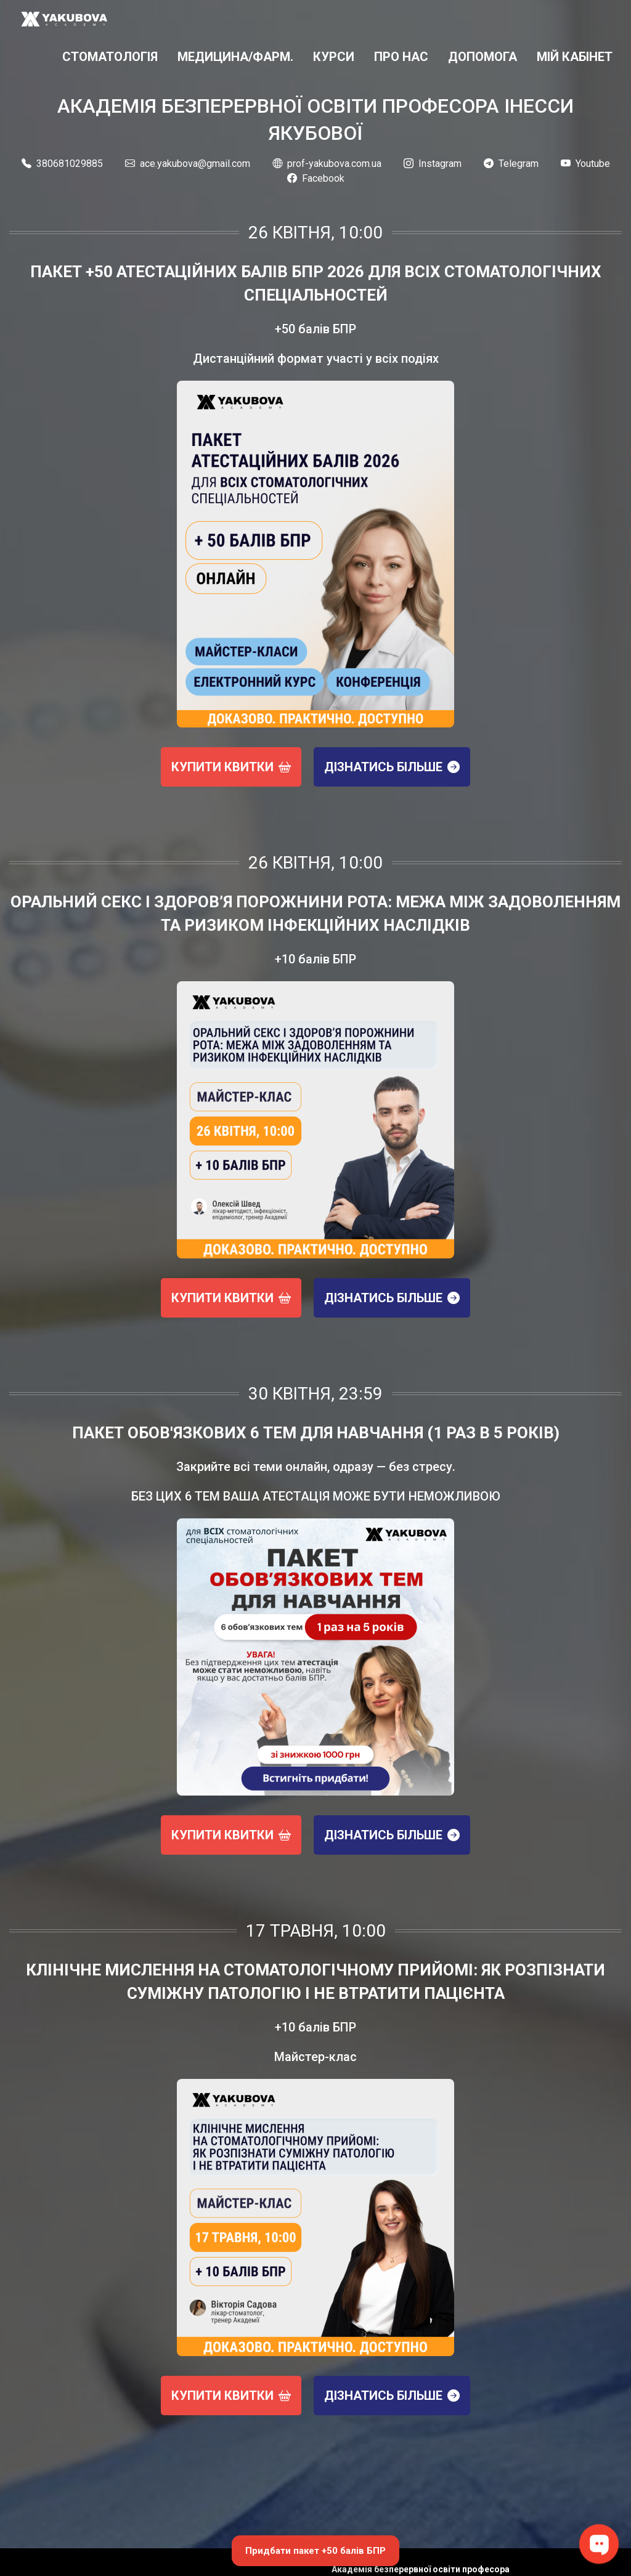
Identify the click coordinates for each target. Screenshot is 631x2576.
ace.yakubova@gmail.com (187, 163)
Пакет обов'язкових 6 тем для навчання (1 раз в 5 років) (316, 1433)
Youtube (585, 163)
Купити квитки (231, 766)
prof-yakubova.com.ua (326, 163)
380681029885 (62, 163)
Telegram (511, 163)
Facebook (315, 178)
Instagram (433, 163)
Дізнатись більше (392, 766)
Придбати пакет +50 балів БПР (315, 2550)
